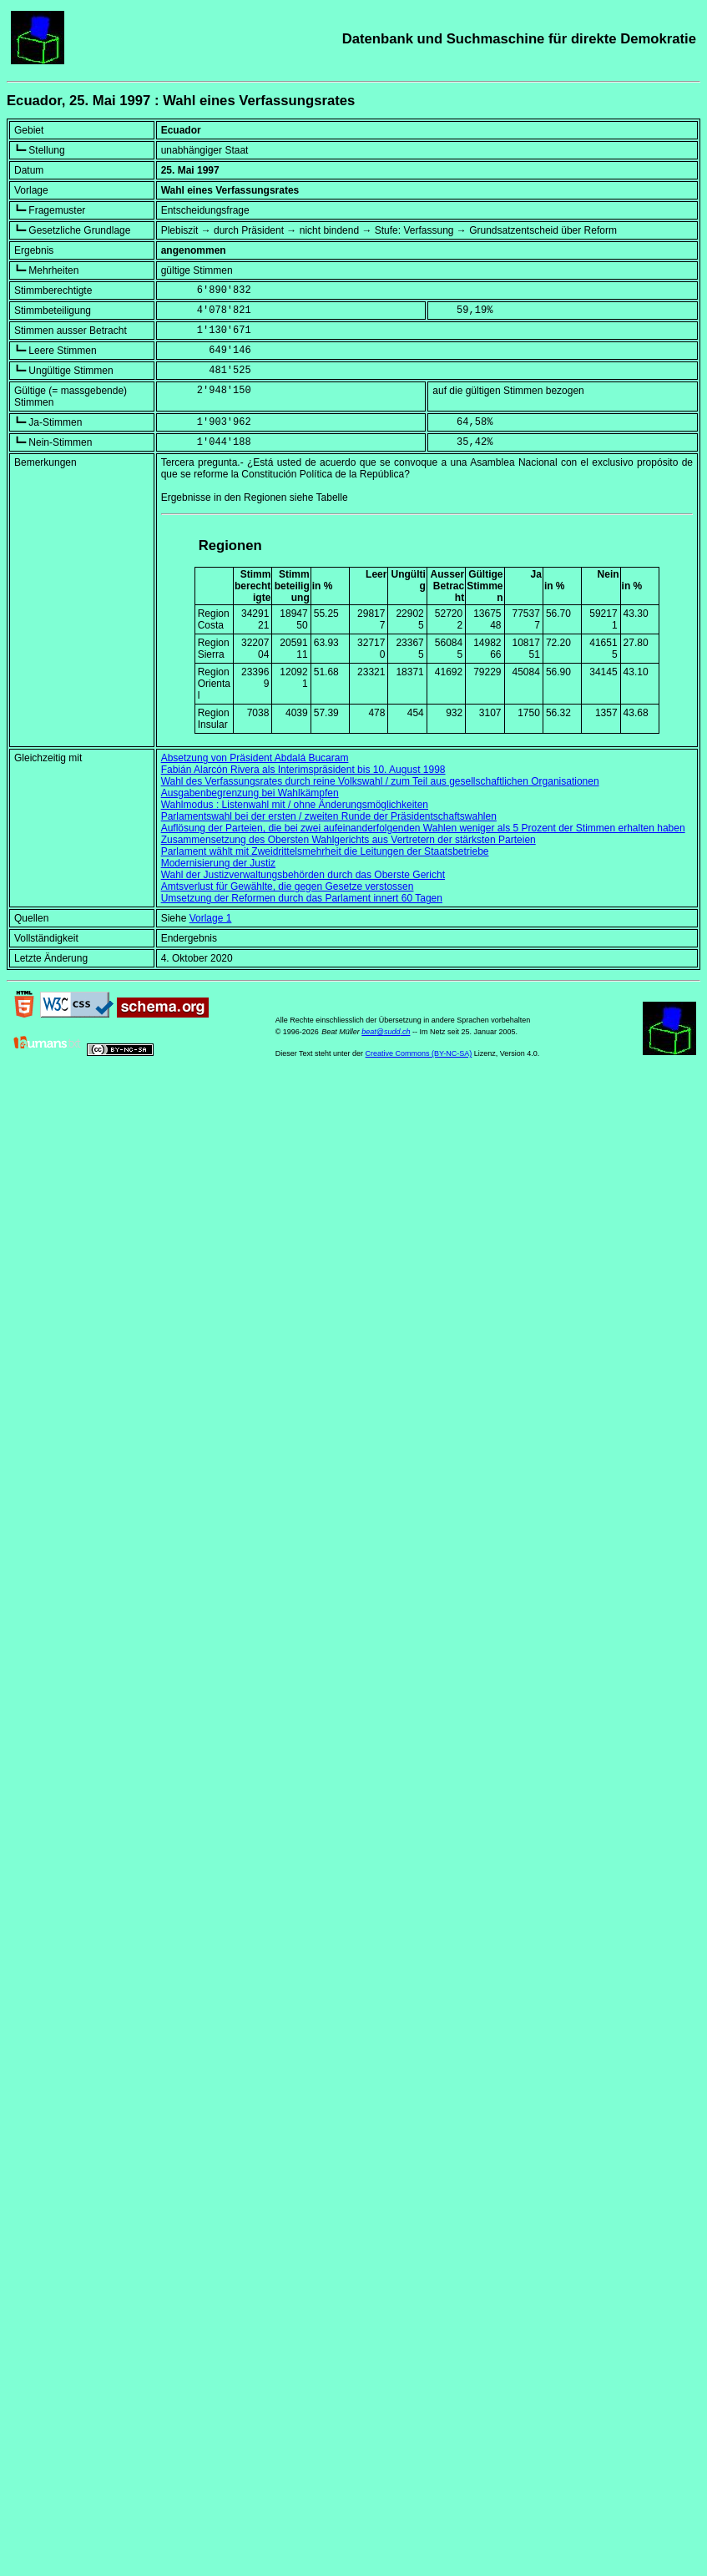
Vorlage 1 (210, 918)
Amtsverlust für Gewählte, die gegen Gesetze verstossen (287, 886)
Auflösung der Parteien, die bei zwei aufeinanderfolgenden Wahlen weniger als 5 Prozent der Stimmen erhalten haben (423, 828)
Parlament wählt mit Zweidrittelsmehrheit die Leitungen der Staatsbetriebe (325, 851)
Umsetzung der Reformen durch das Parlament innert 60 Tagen (301, 898)
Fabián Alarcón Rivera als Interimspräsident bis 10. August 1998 (303, 769)
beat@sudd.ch (385, 1032)
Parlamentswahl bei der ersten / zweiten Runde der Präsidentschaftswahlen (329, 816)
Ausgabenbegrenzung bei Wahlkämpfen (250, 793)
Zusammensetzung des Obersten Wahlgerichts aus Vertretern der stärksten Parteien (348, 840)
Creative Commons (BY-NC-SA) (419, 1053)
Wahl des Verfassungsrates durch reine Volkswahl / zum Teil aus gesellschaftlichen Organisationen (380, 781)
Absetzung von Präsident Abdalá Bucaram (255, 758)
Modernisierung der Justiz (218, 863)
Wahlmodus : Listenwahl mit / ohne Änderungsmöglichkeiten (294, 805)
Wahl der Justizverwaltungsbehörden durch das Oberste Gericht (303, 875)
